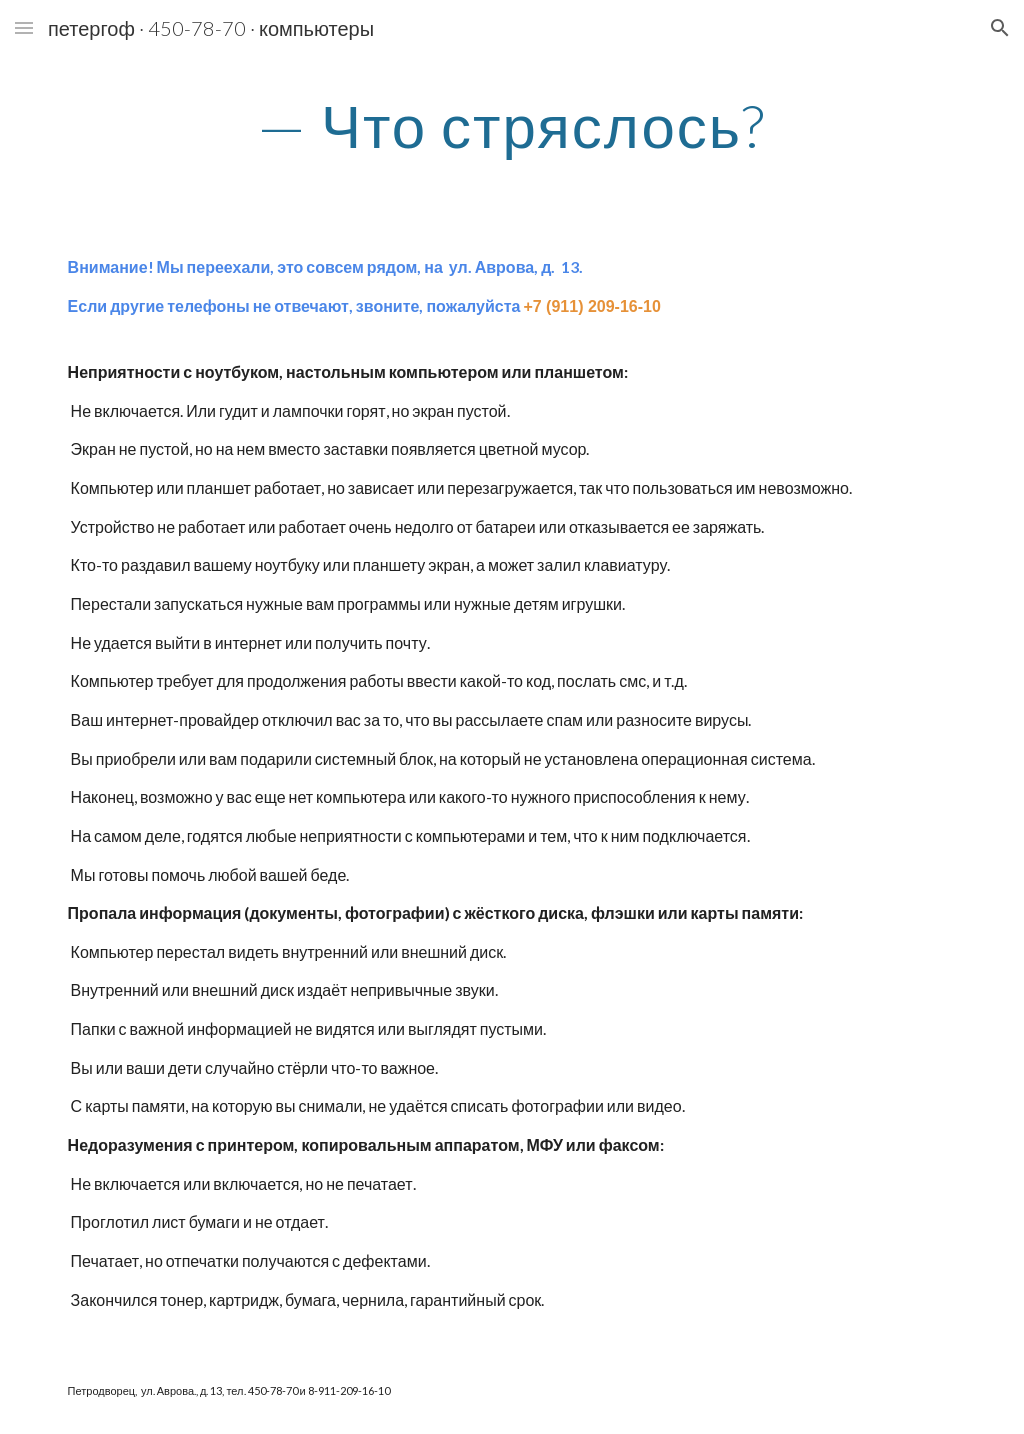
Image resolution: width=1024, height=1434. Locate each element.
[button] (24, 27)
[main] (511, 125)
